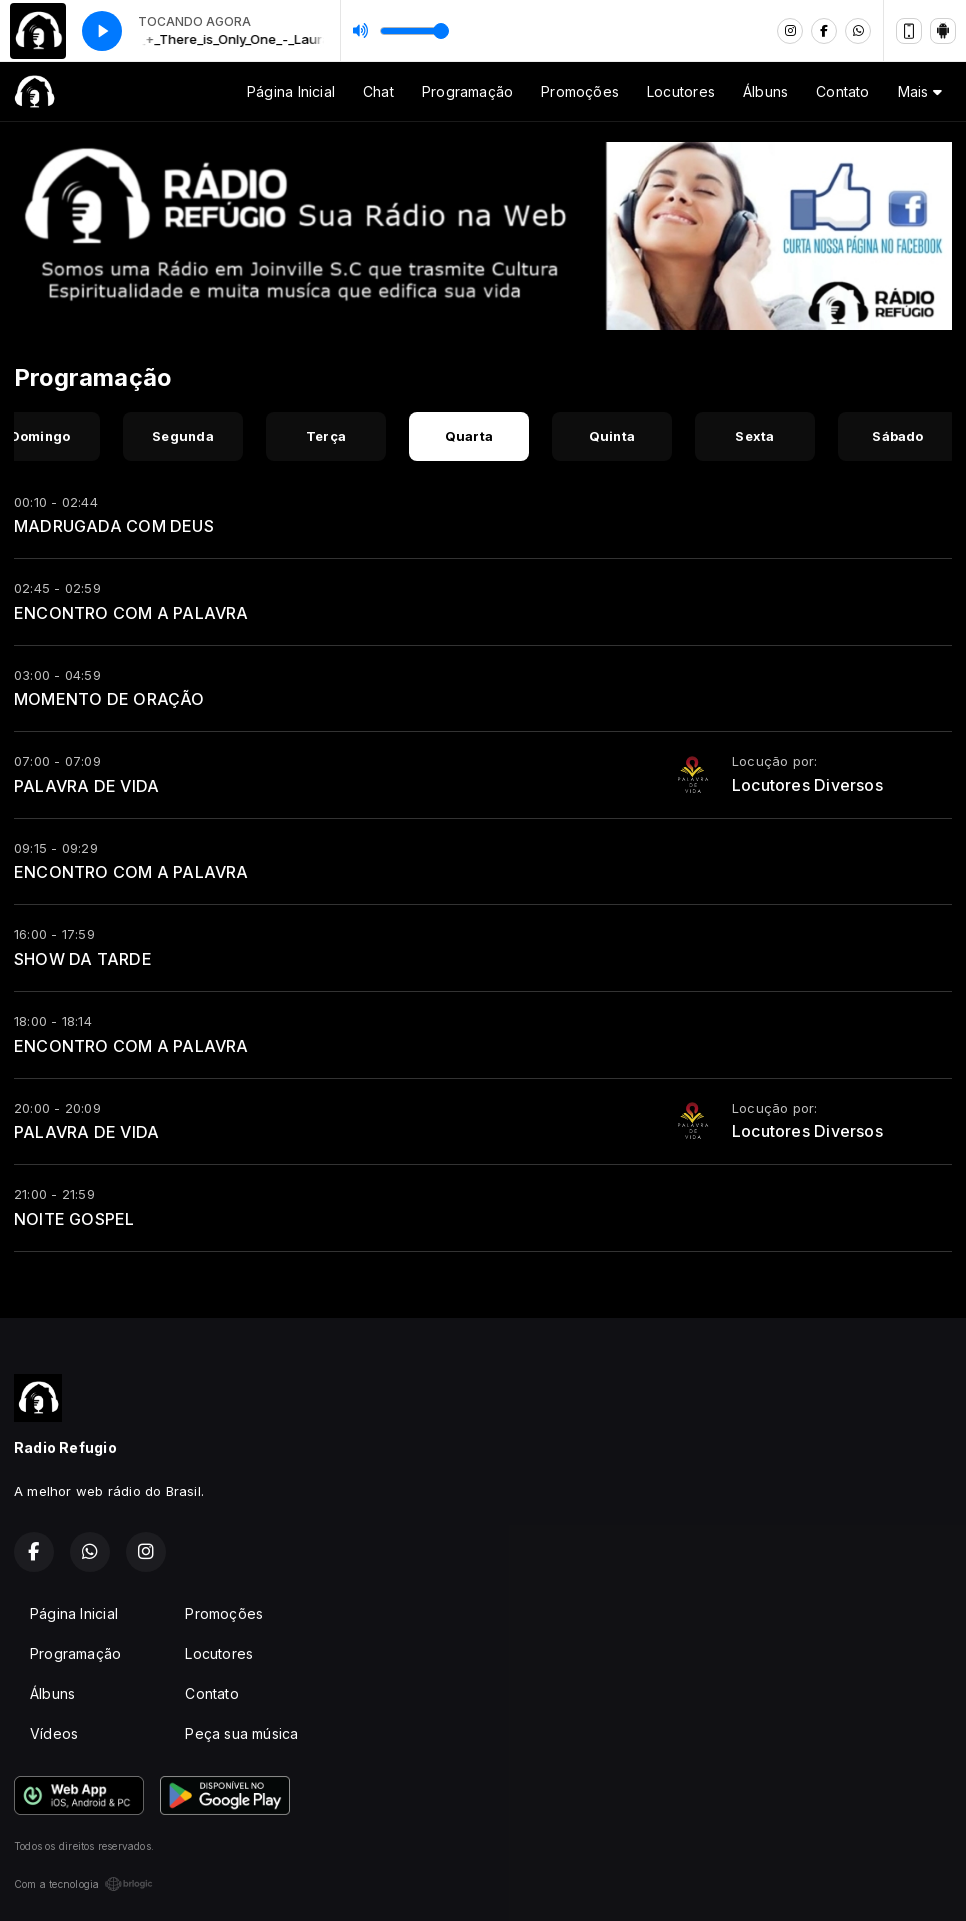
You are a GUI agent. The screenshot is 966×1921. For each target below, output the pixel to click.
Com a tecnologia (83, 1884)
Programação (467, 91)
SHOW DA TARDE (83, 959)
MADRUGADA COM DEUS (114, 526)
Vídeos (54, 1733)
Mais (920, 91)
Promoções (580, 91)
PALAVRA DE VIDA (86, 786)
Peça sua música (241, 1733)
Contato (842, 91)
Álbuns (765, 91)
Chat (378, 91)
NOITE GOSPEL (74, 1219)
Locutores (681, 91)
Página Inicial (291, 91)
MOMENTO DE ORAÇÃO (109, 699)
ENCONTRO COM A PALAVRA (131, 613)
